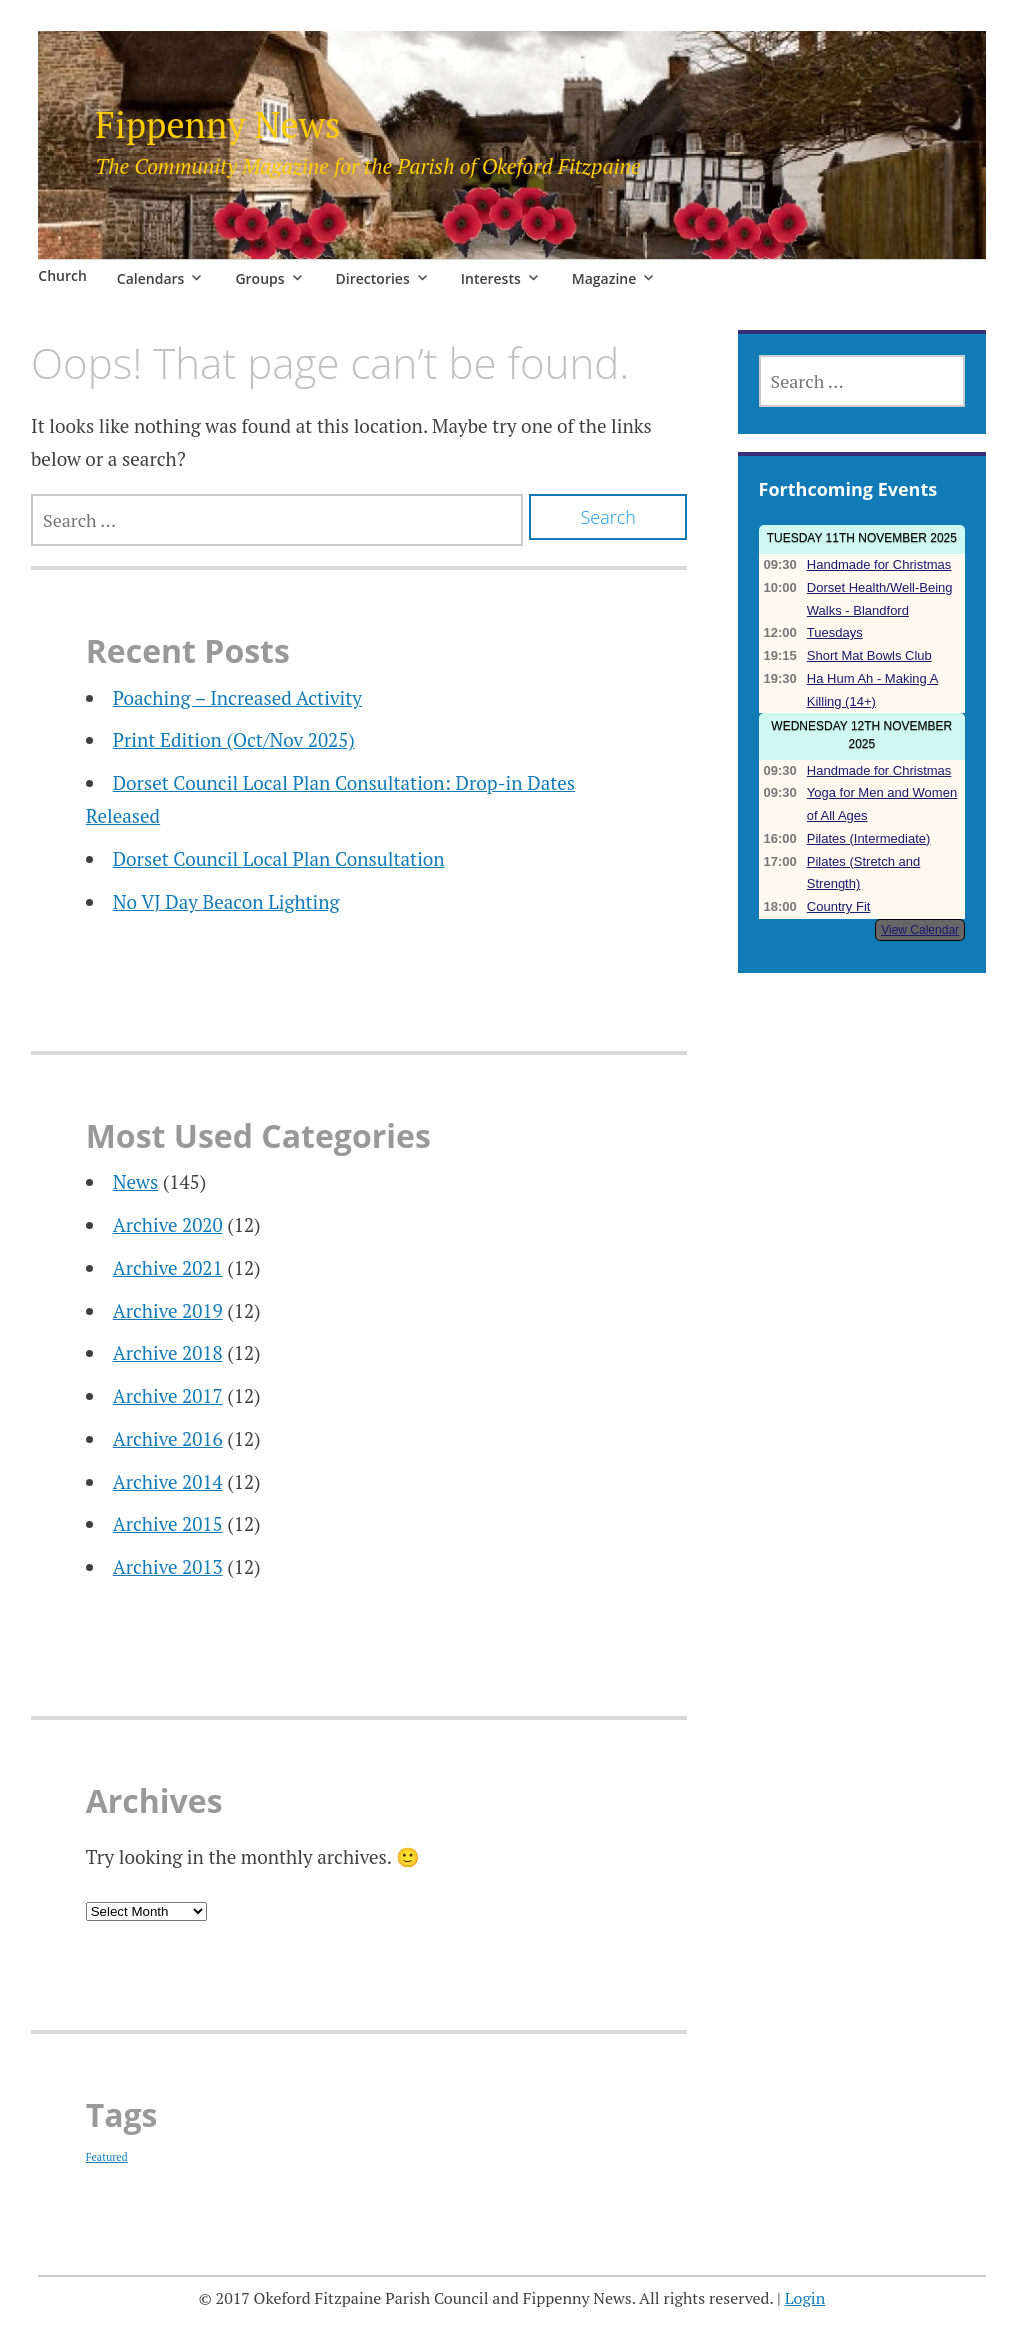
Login (805, 2298)
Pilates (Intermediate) (869, 838)
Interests (491, 278)
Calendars (151, 278)
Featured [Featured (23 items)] (107, 2157)
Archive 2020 (168, 1224)
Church (62, 275)
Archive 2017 (168, 1395)
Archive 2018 (168, 1352)
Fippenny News (217, 124)
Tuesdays (835, 632)
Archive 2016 (168, 1438)
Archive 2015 (168, 1523)
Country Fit (839, 906)
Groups (259, 278)
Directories (373, 278)
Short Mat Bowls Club (869, 655)
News (136, 1181)
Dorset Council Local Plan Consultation (279, 858)
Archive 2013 (168, 1566)
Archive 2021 (168, 1267)
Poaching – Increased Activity (237, 697)
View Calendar (920, 930)
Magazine (604, 278)
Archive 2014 (168, 1481)
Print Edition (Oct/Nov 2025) (234, 739)
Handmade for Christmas (879, 564)
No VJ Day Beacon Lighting (226, 901)
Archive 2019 (168, 1310)
